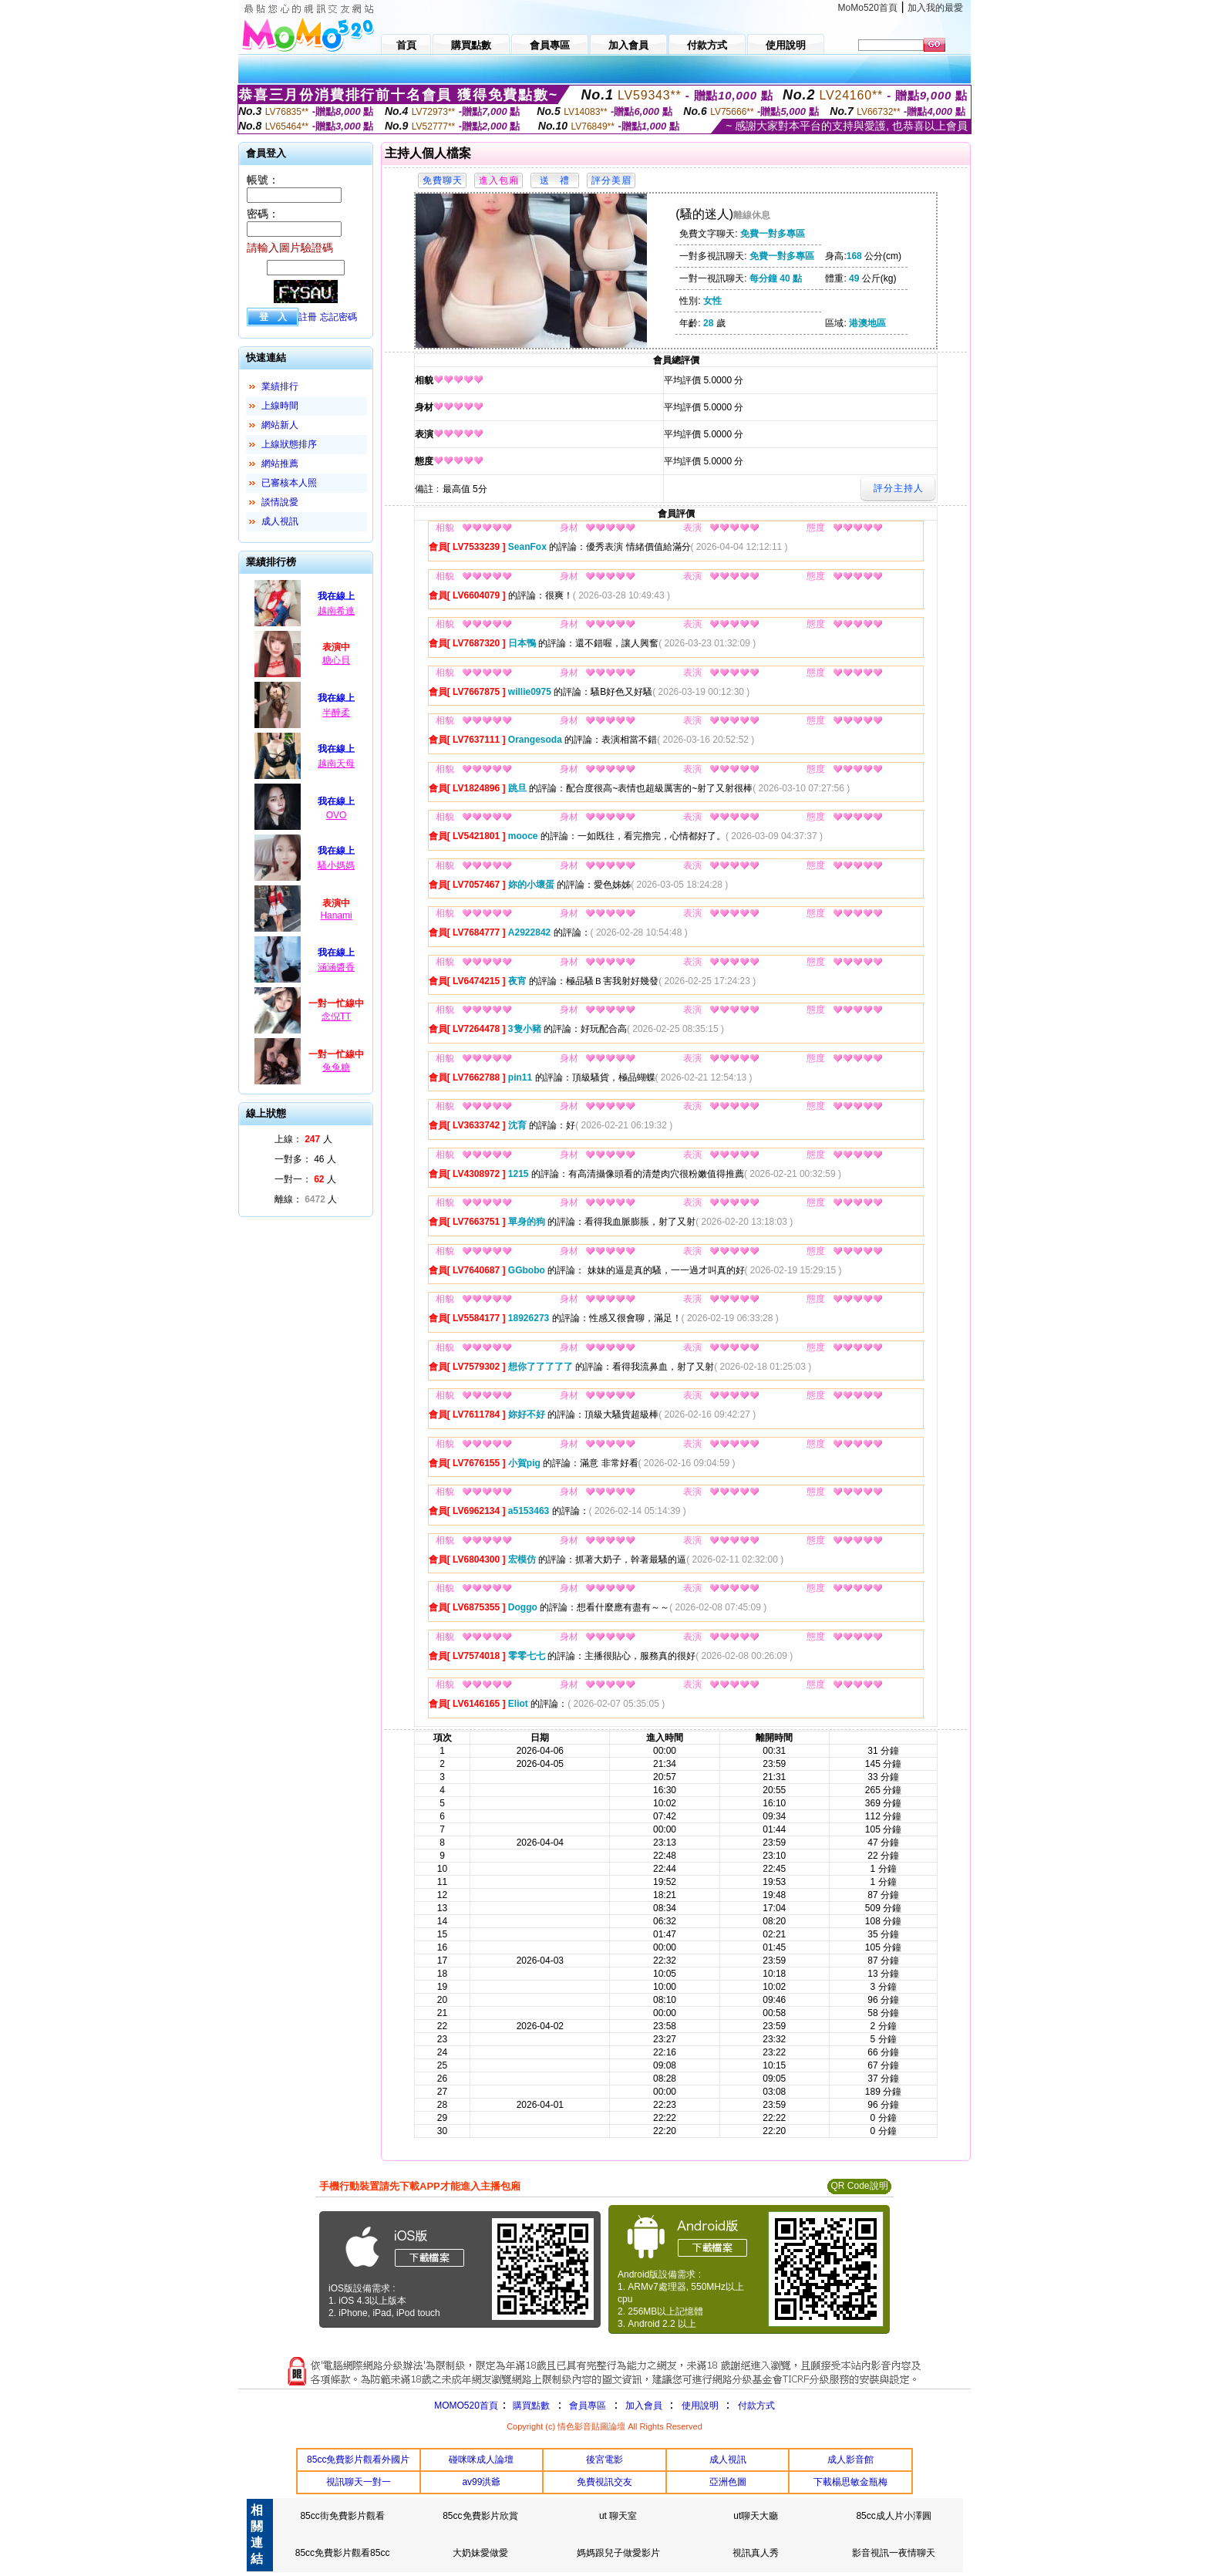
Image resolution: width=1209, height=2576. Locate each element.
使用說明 (700, 2405)
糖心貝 (336, 660)
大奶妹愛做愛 (480, 2552)
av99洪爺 (481, 2482)
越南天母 (336, 763)
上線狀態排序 (289, 444)
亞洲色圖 (727, 2482)
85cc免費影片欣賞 (480, 2515)
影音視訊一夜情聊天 (893, 2552)
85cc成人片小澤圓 (893, 2515)
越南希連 (336, 610)
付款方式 (756, 2405)
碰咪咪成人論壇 (481, 2459)
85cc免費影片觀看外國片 (358, 2459)
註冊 (307, 317)
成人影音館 (850, 2459)
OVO (336, 815)
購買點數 (530, 2405)
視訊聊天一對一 (358, 2482)
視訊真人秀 (755, 2552)
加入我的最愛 (935, 7)
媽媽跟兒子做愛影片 (618, 2552)
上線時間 (279, 405)
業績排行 (279, 386)
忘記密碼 (338, 317)
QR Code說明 (858, 2185)
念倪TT (337, 1016)
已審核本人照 (289, 482)
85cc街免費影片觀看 (342, 2515)
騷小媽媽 (336, 865)
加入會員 (643, 2405)
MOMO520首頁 (466, 2405)
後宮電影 (604, 2459)
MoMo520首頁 (867, 7)
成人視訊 (279, 521)
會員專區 (587, 2405)
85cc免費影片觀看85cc (342, 2552)
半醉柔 (336, 712)
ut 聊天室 (618, 2515)
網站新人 (279, 425)
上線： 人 (303, 1139)
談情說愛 (279, 502)
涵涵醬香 (336, 967)
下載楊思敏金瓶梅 (850, 2482)
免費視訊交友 (604, 2482)
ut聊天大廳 (755, 2515)
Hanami (336, 915)
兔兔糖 (336, 1067)
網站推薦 (279, 463)
